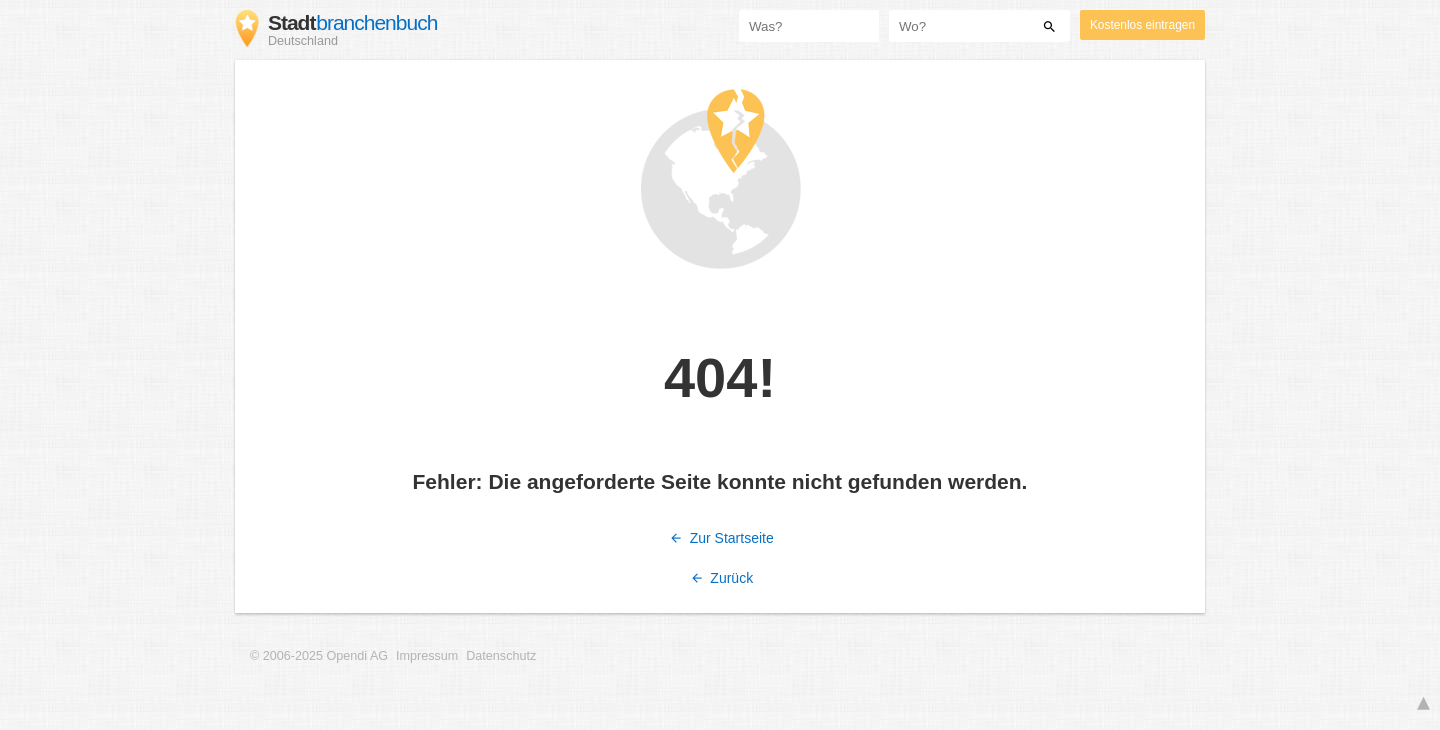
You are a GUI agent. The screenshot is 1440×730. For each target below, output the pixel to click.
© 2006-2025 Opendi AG (319, 656)
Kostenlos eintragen (1142, 25)
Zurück (720, 578)
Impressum (427, 656)
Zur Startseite (720, 538)
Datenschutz (501, 656)
